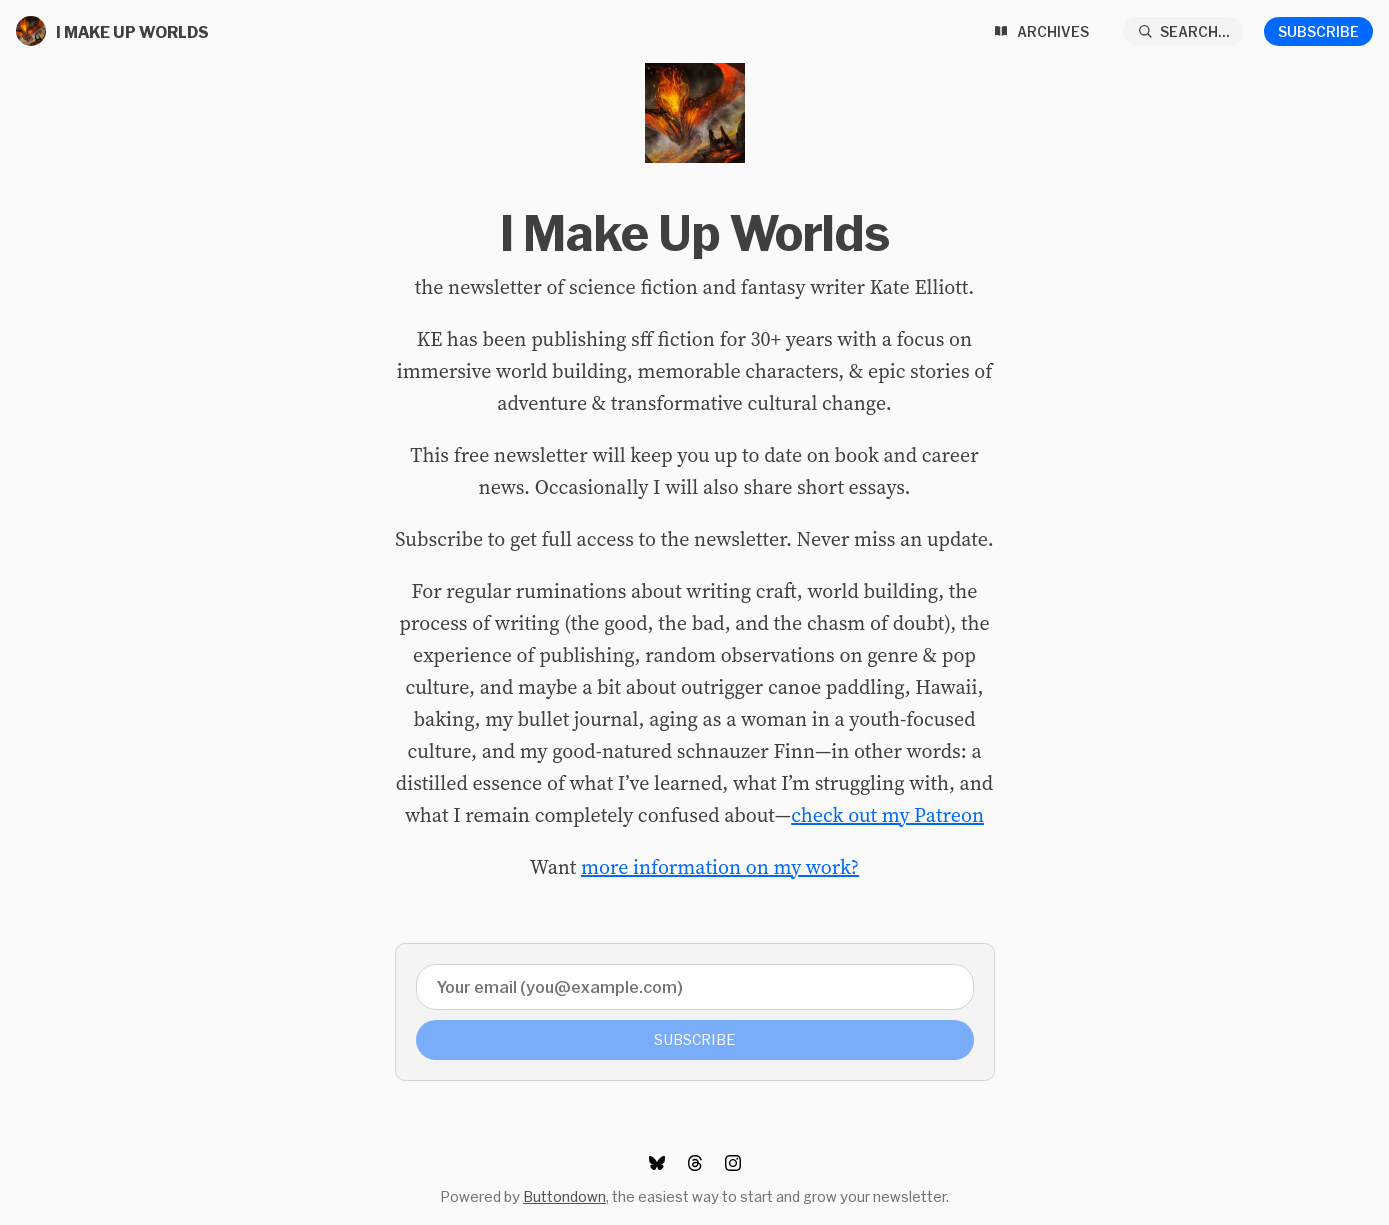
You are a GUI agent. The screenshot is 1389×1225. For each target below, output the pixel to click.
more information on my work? (720, 867)
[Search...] (1184, 31)
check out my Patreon (887, 815)
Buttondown (564, 1196)
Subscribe (1318, 31)
